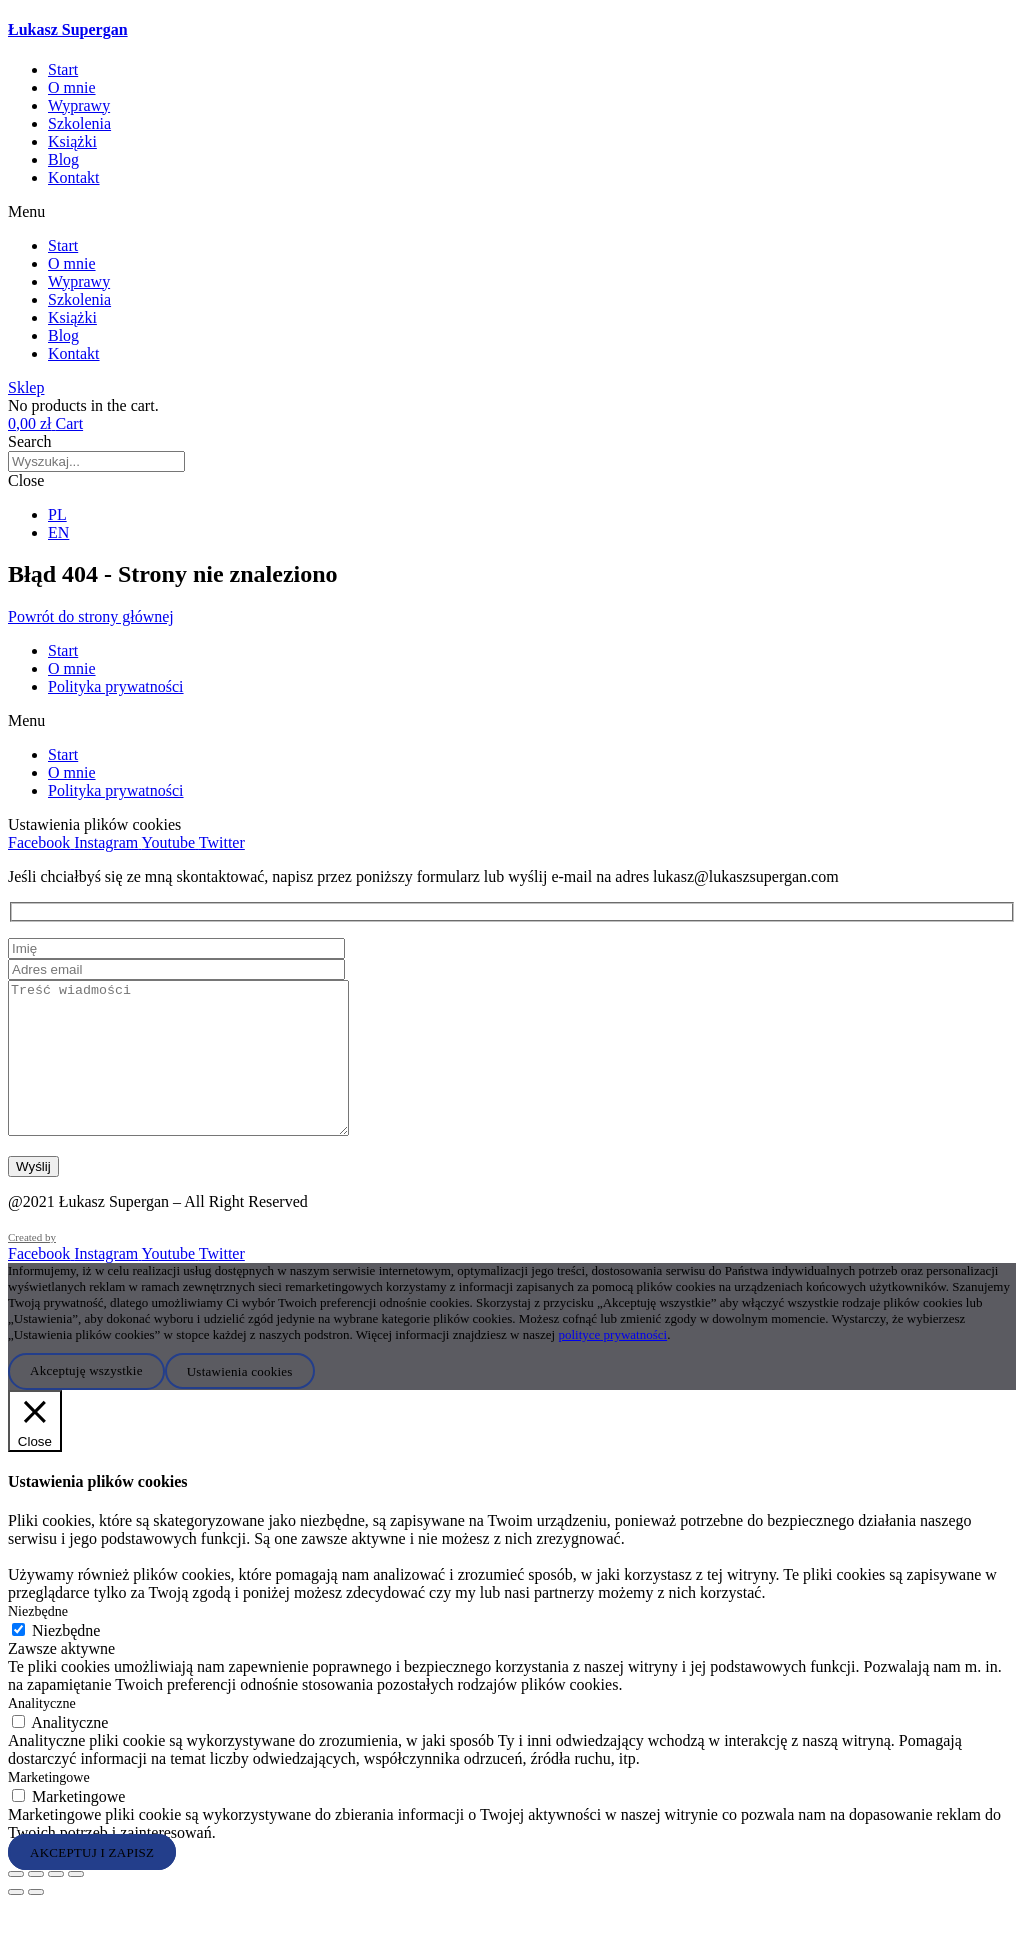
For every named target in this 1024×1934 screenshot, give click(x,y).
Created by (32, 1267)
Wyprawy (79, 105)
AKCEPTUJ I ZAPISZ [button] (92, 1881)
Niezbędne (66, 1660)
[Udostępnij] (56, 1904)
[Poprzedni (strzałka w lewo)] (16, 1922)
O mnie (72, 87)
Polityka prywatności (116, 686)
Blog (63, 159)
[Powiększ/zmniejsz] (16, 1904)
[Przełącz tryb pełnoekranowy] (36, 1904)
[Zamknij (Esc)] (76, 1904)
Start (63, 69)
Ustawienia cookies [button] (240, 1400)
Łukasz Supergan (68, 29)
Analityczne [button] (42, 1733)
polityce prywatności (612, 1364)
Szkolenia (79, 123)
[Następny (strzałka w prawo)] (36, 1922)
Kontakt (74, 177)
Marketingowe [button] (49, 1807)
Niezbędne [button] (38, 1641)
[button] (512, 212)
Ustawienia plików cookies (94, 824)
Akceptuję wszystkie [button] (86, 1400)
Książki (72, 141)
